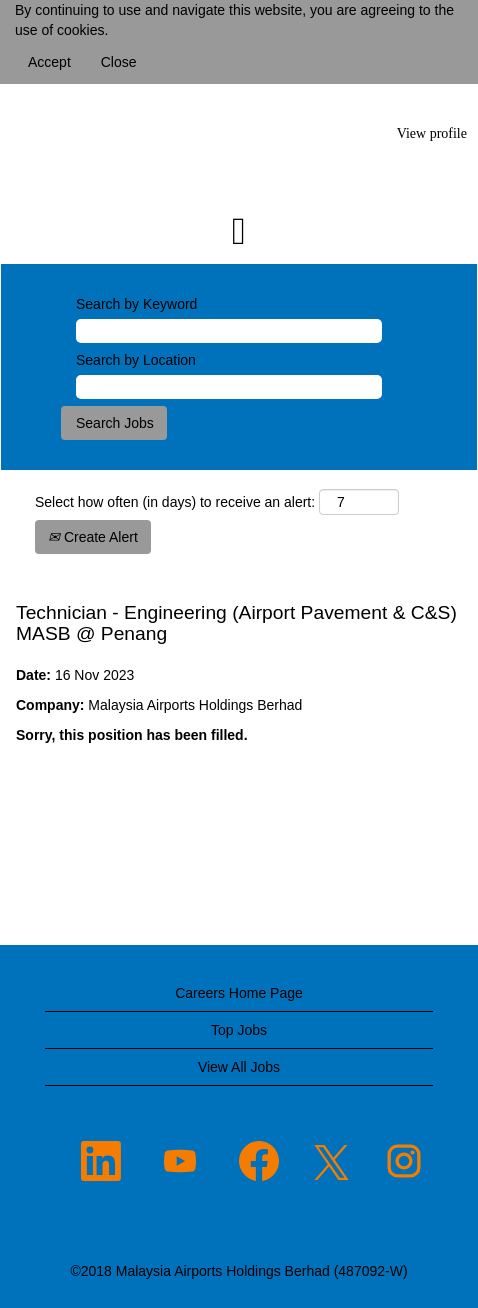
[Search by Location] (229, 387)
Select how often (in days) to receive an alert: (175, 502)
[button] (239, 231)
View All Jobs (239, 1067)
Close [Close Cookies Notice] (119, 62)
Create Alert (93, 537)
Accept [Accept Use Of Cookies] (49, 62)
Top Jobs (239, 1030)
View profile (432, 133)
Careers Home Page (239, 993)
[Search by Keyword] (229, 331)
